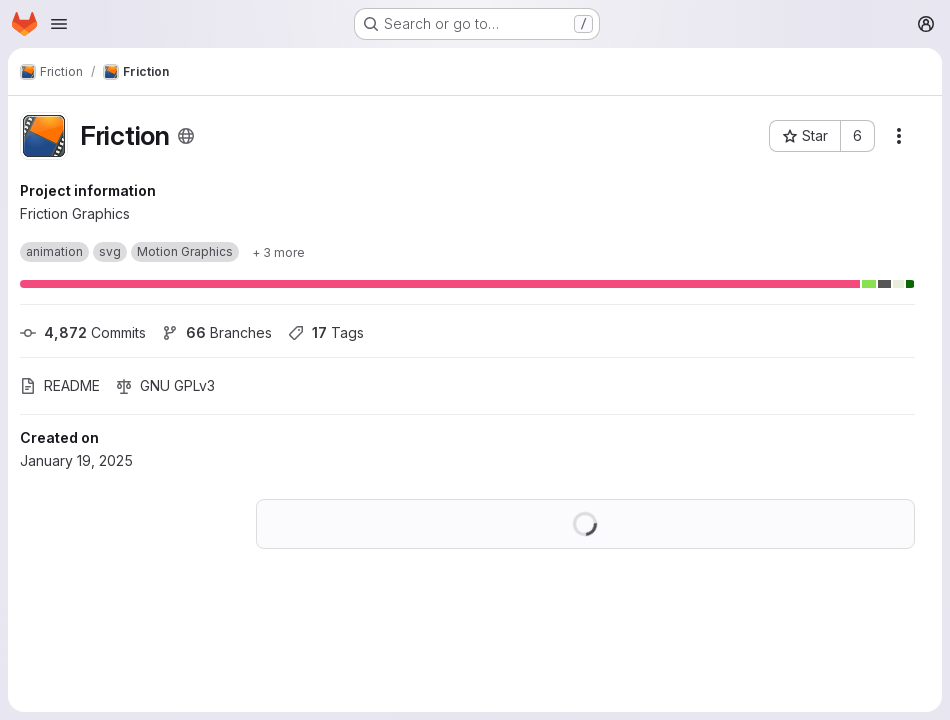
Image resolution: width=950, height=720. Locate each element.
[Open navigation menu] (59, 24)
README (60, 385)
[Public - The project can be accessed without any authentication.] (186, 136)
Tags (326, 332)
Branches (217, 332)
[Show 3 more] (278, 252)
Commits (83, 332)
